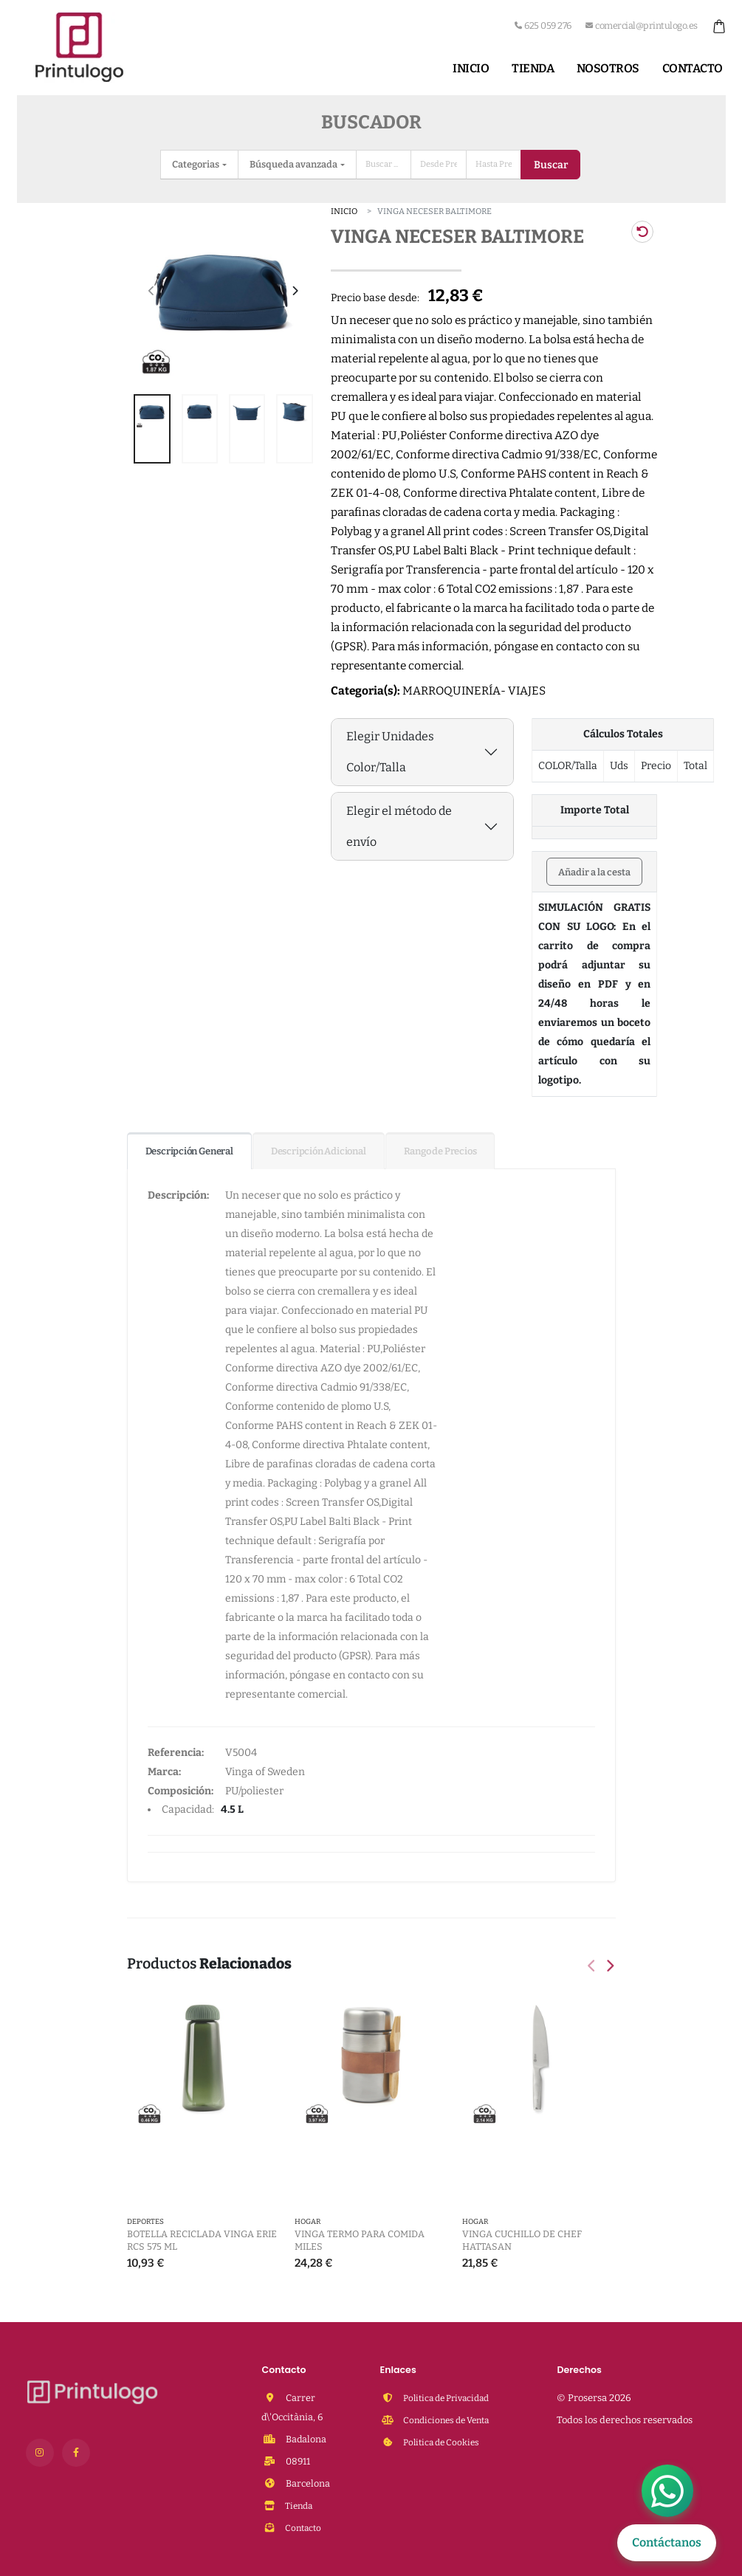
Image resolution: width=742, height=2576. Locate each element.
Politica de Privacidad (450, 2397)
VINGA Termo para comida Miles (360, 2239)
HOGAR (307, 2222)
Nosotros (608, 68)
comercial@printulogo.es (641, 25)
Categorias (196, 164)
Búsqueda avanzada (294, 164)
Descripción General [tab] (189, 1151)
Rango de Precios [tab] (440, 1151)
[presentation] (152, 292)
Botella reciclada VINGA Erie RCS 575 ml (202, 2239)
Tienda (533, 68)
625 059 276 (543, 25)
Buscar (551, 165)
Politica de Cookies (444, 2442)
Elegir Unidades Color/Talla (390, 751)
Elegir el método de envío (399, 826)
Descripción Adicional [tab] (318, 1151)
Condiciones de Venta (450, 2419)
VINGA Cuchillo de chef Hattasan (522, 2239)
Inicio (471, 68)
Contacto (692, 68)
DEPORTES (145, 2222)
